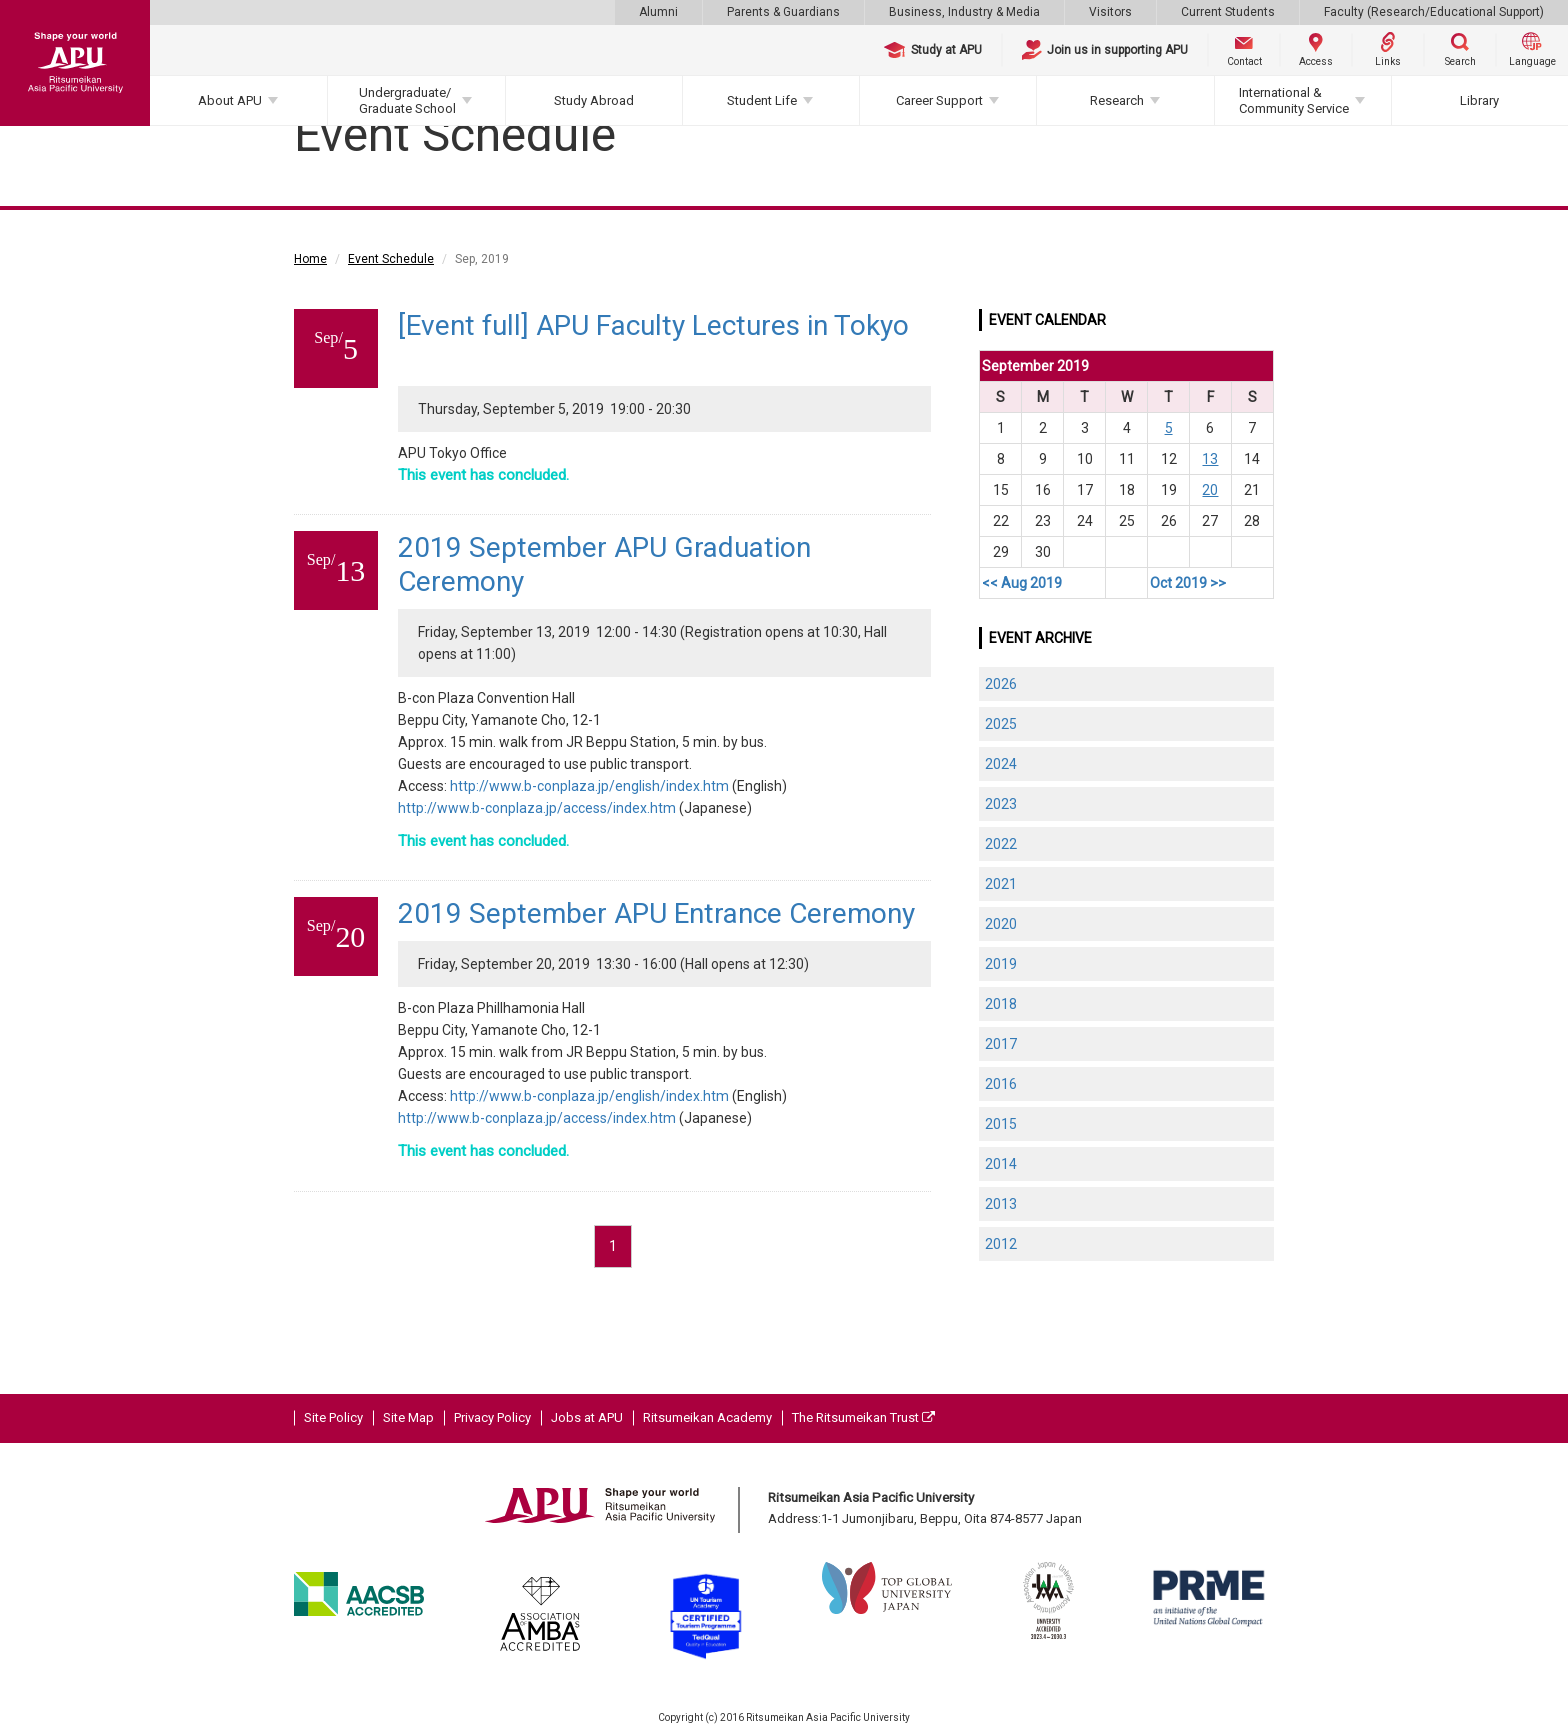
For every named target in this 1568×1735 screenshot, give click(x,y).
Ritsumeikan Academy (707, 1417)
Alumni (658, 12)
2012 (1001, 1244)
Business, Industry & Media (964, 12)
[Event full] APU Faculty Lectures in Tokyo (653, 325)
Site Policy (333, 1417)
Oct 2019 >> (1188, 583)
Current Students (1228, 12)
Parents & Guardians (783, 12)
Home (310, 259)
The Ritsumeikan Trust (863, 1417)
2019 (1001, 964)
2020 (1001, 924)
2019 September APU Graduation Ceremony (604, 564)
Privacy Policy (492, 1417)
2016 (1001, 1084)
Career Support (939, 100)
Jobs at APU (587, 1417)
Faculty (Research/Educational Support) (1434, 12)
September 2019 (1035, 366)
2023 (1001, 804)
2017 (1001, 1044)
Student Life (762, 100)
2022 (1001, 844)
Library (1479, 100)
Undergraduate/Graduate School (407, 100)
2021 (1001, 884)
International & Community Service (1294, 100)
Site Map (408, 1417)
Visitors (1110, 12)
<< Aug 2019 (1022, 583)
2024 (1001, 764)
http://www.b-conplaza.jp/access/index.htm (537, 808)
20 (1210, 490)
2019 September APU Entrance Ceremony (656, 913)
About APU (230, 100)
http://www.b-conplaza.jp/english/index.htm (589, 786)
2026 (1001, 684)
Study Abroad (594, 100)
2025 (1001, 724)
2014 (1001, 1164)
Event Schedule (391, 259)
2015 (1001, 1124)
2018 (1001, 1004)
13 (1210, 459)
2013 (1001, 1204)
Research (1117, 100)
